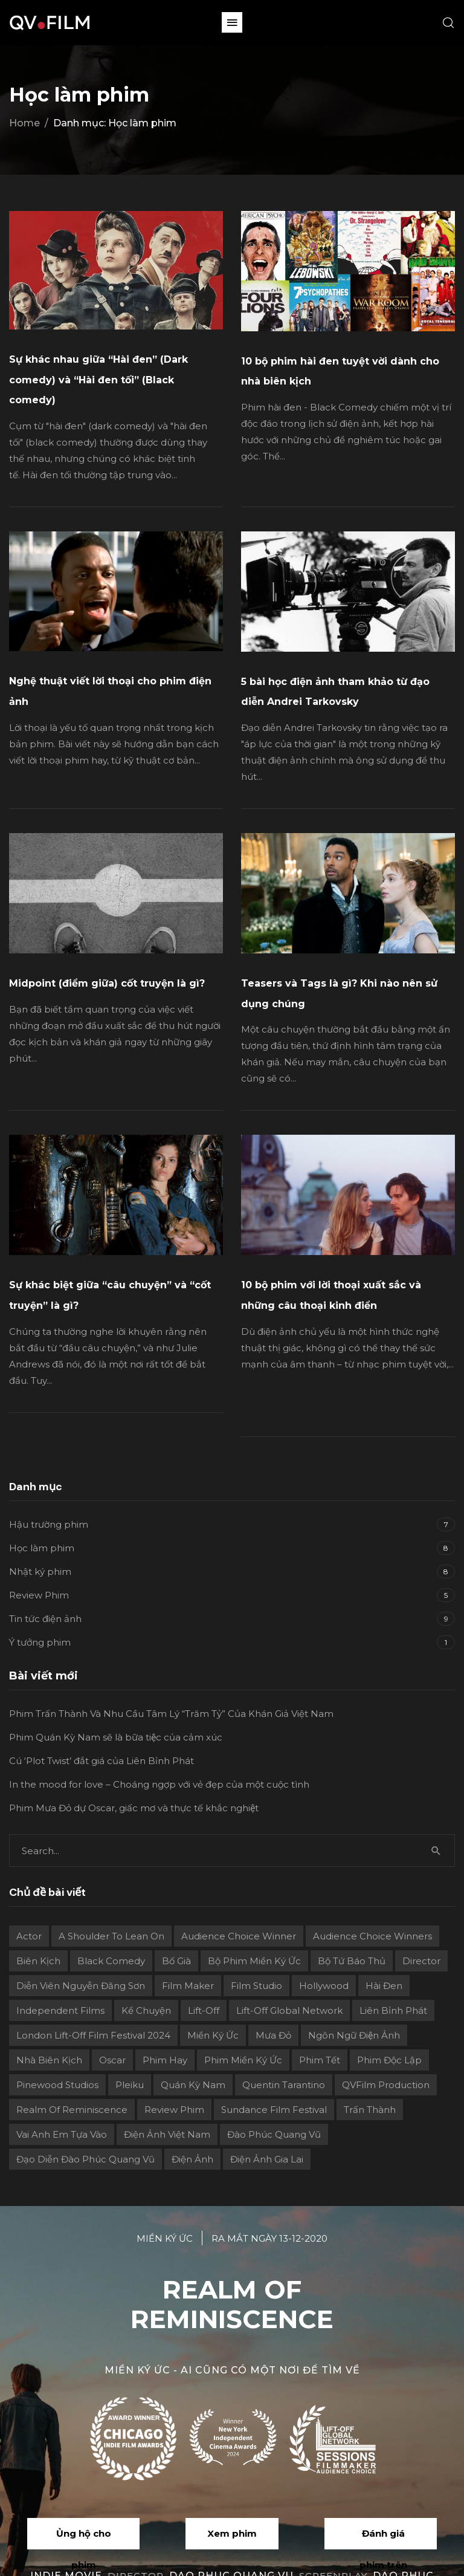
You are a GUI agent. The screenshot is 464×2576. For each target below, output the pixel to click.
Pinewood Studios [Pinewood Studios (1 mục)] (57, 2085)
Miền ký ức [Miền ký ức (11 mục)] (213, 2035)
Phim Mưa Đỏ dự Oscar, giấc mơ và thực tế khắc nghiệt (134, 1808)
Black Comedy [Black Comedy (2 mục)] (111, 1961)
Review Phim (39, 1595)
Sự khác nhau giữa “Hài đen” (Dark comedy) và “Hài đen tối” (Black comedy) (98, 380)
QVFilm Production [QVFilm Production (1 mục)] (386, 2085)
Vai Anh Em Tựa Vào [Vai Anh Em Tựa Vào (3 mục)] (61, 2134)
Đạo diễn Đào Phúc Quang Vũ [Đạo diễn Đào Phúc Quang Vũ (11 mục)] (85, 2159)
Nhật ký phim (40, 1571)
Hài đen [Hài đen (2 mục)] (384, 1985)
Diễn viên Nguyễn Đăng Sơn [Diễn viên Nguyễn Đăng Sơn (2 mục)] (80, 1985)
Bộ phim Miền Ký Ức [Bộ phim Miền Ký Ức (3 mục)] (254, 1961)
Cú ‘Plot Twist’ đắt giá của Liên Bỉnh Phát (101, 1761)
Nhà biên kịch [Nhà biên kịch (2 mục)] (49, 2060)
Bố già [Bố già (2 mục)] (176, 1961)
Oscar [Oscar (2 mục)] (112, 2060)
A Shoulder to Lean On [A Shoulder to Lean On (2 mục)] (111, 1936)
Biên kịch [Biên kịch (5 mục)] (38, 1961)
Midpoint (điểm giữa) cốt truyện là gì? (107, 983)
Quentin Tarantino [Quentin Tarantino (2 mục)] (283, 2085)
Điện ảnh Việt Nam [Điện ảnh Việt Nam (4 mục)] (167, 2134)
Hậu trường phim (48, 1524)
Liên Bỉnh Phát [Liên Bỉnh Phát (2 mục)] (393, 2010)
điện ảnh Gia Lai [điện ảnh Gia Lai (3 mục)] (266, 2159)
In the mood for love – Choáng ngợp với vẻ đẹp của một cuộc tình (159, 1784)
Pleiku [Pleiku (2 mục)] (129, 2085)
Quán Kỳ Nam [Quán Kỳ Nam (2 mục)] (193, 2085)
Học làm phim (41, 1548)
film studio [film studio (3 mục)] (256, 1985)
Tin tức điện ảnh (45, 1618)
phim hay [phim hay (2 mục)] (165, 2060)
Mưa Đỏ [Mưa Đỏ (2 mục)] (273, 2035)
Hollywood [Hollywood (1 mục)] (324, 1985)
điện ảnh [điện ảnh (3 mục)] (192, 2159)
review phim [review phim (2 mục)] (174, 2109)
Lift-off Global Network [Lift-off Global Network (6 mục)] (289, 2010)
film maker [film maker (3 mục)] (188, 1985)
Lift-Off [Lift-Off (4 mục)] (203, 2010)
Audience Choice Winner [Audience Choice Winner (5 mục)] (238, 1936)
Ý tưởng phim (40, 1642)
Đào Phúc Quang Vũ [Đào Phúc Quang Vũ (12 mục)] (274, 2134)
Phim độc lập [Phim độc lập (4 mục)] (389, 2060)
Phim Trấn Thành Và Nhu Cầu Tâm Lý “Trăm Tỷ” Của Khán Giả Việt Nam (171, 1713)
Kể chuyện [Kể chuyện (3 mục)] (146, 2010)
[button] (232, 22)
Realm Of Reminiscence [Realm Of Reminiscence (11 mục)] (71, 2109)
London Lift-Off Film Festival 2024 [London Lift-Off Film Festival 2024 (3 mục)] (93, 2035)
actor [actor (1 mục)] (29, 1936)
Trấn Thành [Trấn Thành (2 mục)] (370, 2109)
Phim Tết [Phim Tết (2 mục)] (319, 2060)
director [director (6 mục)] (421, 1961)
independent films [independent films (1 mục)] (60, 2010)
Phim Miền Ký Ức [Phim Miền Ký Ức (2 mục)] (243, 2060)
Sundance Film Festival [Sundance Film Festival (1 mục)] (274, 2109)
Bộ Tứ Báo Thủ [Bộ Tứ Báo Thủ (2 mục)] (351, 1961)
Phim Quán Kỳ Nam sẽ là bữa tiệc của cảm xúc (115, 1737)
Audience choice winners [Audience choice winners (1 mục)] (372, 1936)
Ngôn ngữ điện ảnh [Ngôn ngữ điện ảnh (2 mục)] (354, 2035)
